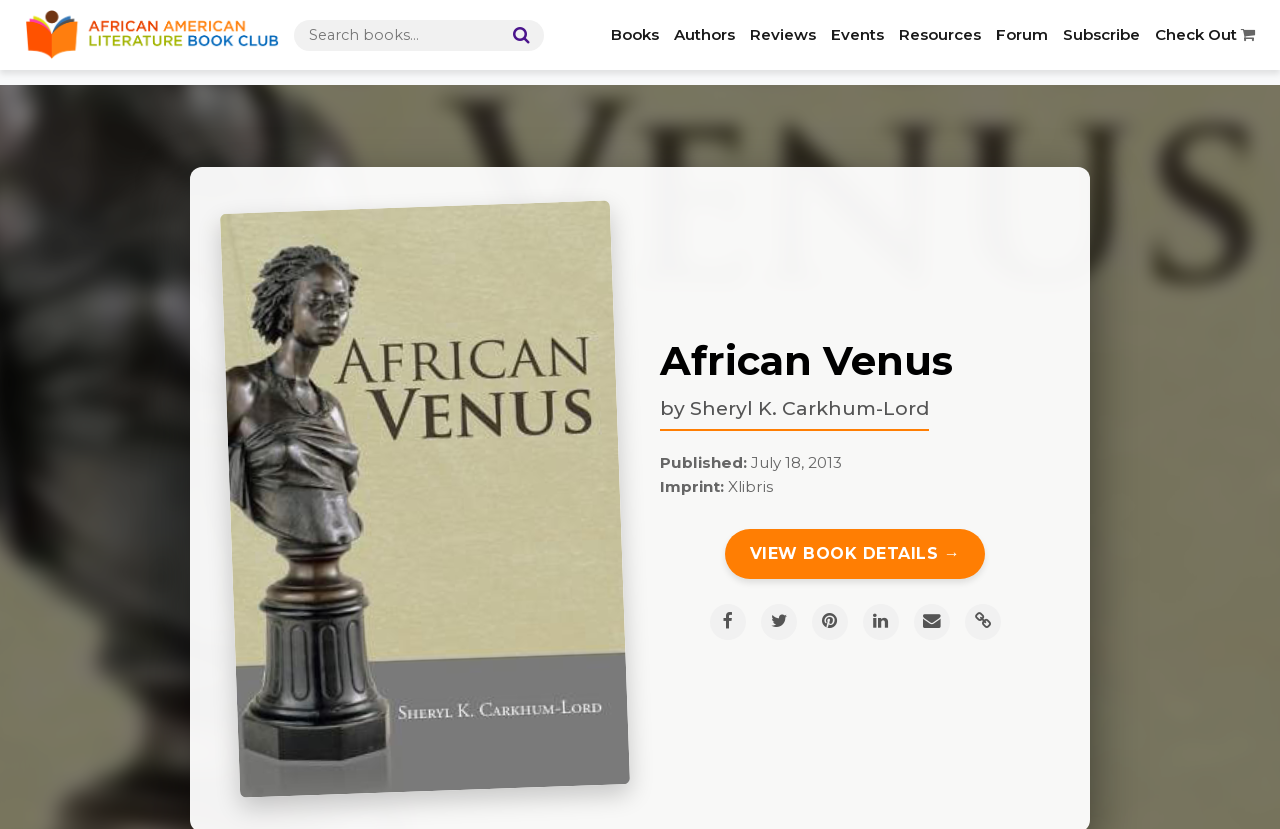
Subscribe (1101, 34)
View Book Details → (855, 553)
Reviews (783, 34)
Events (857, 34)
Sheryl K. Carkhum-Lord (809, 408)
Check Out (1205, 34)
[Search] (517, 35)
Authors (704, 34)
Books (635, 34)
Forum (1022, 34)
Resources (940, 34)
